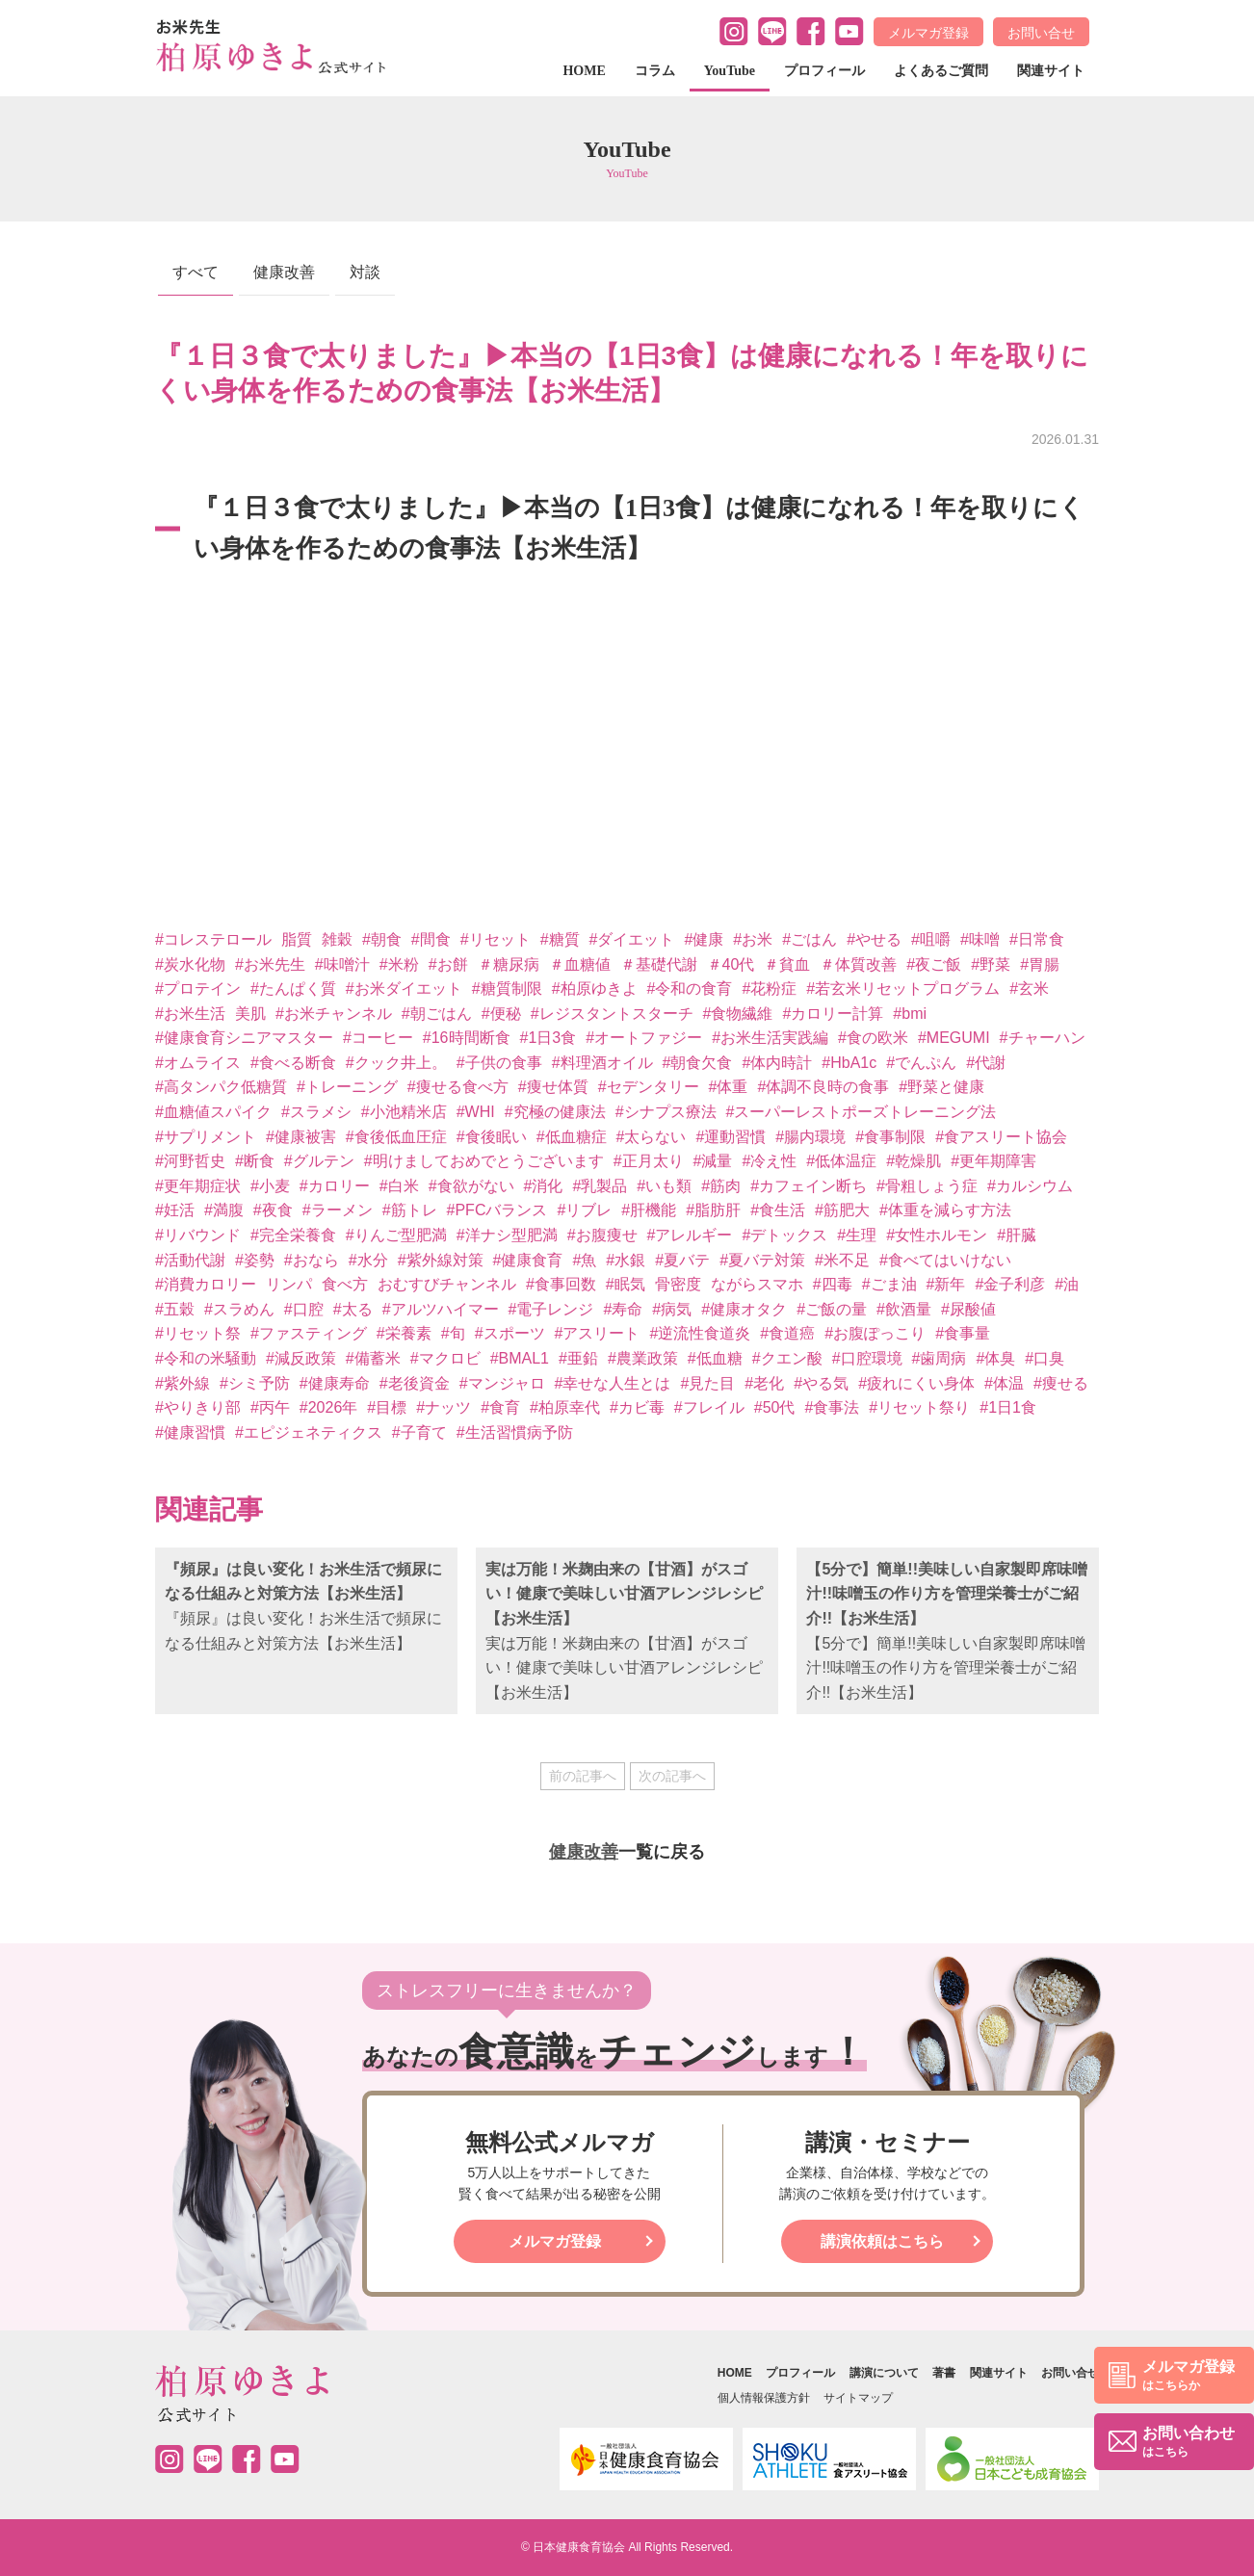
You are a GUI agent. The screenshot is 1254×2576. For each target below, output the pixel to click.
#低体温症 (841, 1161)
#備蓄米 (373, 1358)
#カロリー (335, 1186)
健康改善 (284, 272)
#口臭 (1044, 1358)
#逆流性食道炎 (699, 1333)
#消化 (543, 1186)
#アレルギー (690, 1235)
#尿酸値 (968, 1309)
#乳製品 (599, 1186)
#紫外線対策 (440, 1260)
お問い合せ (1041, 32)
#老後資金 (414, 1383)
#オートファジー (644, 1037)
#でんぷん (921, 1062)
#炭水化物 (190, 964)
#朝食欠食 (698, 1062)
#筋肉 (721, 1186)
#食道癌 (787, 1333)
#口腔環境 (867, 1358)
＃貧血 (787, 964)
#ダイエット (632, 939)
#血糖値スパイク (213, 1112)
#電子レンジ (551, 1309)
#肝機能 (648, 1210)
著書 (943, 2373)
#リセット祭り (919, 1407)
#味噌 (980, 939)
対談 (365, 272)
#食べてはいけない (945, 1260)
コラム (655, 71)
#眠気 (625, 1284)
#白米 (399, 1186)
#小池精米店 (404, 1112)
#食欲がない (471, 1186)
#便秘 (501, 1013)
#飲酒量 (903, 1309)
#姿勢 (254, 1260)
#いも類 (664, 1186)
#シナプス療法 (666, 1112)
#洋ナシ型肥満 (507, 1235)
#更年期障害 (993, 1161)
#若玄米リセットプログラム (903, 988)
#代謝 (986, 1062)
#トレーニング (347, 1087)
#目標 (386, 1407)
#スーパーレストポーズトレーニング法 (861, 1112)
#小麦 (270, 1186)
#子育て (419, 1432)
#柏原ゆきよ (595, 988)
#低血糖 (715, 1358)
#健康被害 (301, 1137)
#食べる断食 (293, 1062)
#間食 (431, 939)
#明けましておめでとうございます (484, 1161)
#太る (353, 1309)
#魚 (584, 1260)
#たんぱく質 (293, 988)
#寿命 (622, 1309)
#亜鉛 (578, 1358)
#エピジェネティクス (308, 1432)
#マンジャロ (502, 1383)
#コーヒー (378, 1037)
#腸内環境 (810, 1137)
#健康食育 (528, 1260)
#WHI (476, 1112)
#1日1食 (1008, 1407)
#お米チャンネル (333, 1013)
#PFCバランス (497, 1210)
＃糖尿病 (508, 964)
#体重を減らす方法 (945, 1210)
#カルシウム (1030, 1186)
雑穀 (337, 939)
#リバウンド (198, 1235)
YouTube (729, 71)
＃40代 (731, 964)
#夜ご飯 (933, 964)
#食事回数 (561, 1284)
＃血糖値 (580, 964)
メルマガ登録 (928, 32)
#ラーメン (337, 1210)
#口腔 (304, 1309)
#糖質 (560, 939)
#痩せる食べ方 (458, 1087)
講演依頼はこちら (882, 2241)
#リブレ (584, 1210)
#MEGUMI (954, 1037)
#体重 (728, 1087)
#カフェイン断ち (808, 1186)
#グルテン (319, 1161)
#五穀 (175, 1309)
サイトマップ (858, 2398)
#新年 (946, 1284)
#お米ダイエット (404, 988)
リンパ (289, 1284)
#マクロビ (445, 1358)
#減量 (713, 1161)
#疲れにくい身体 (916, 1383)
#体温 (1004, 1383)
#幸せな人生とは (613, 1383)
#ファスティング (308, 1333)
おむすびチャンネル (447, 1284)
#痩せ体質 (553, 1087)
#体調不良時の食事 (823, 1087)
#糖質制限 (507, 988)
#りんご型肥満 (396, 1235)
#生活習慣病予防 (515, 1432)
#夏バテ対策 (762, 1260)
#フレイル (709, 1407)
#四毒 (832, 1284)
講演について (884, 2373)
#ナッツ (443, 1407)
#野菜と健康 (941, 1087)
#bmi (910, 1013)
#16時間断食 (466, 1037)
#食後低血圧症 (396, 1137)
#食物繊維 (738, 1013)
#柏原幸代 (565, 1407)
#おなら (311, 1260)
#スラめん (239, 1309)
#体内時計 (777, 1062)
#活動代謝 (190, 1260)
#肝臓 (1016, 1235)
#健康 (703, 939)
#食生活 (777, 1210)
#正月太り (649, 1161)
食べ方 (345, 1284)
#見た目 (707, 1383)
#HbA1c (849, 1062)
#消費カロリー (205, 1284)
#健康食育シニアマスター (244, 1037)
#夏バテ (682, 1260)
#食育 (500, 1407)
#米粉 (399, 964)
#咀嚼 (931, 939)
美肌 (250, 1013)
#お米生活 (190, 1013)
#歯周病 (939, 1358)
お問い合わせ (1188, 2442)
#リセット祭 (198, 1333)
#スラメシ (316, 1112)
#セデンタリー (648, 1087)
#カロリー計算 (832, 1013)
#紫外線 (182, 1383)
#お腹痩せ (602, 1235)
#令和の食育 (690, 988)
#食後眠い (492, 1137)
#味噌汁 (342, 964)
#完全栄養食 (293, 1235)
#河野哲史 (190, 1161)
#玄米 (1029, 988)
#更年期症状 (198, 1186)
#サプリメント (205, 1137)
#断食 (254, 1161)
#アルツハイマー (440, 1309)
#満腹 (224, 1210)
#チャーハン (1042, 1037)
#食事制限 (890, 1137)
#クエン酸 (787, 1358)
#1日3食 (548, 1037)
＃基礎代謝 (658, 964)
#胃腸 (1039, 964)
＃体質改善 (858, 964)
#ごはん (809, 939)
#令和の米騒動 (205, 1358)
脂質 (296, 939)
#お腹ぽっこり (875, 1333)
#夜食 (273, 1210)
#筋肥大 (842, 1210)
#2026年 (329, 1407)
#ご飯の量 (832, 1309)
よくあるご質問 (941, 71)
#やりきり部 (198, 1407)
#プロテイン (198, 988)
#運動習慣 (730, 1137)
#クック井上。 (396, 1062)
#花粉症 (769, 988)
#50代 (775, 1407)
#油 (1067, 1284)
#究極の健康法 (555, 1112)
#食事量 (962, 1333)
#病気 (672, 1309)
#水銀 (625, 1260)
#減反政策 (301, 1358)
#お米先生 (270, 964)
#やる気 (821, 1383)
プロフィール (824, 71)
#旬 (453, 1333)
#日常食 (1036, 939)
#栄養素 (404, 1333)
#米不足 (842, 1260)
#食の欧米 (873, 1037)
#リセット (495, 939)
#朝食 (382, 939)
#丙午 (270, 1407)
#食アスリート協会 (1001, 1137)
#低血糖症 (571, 1137)
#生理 (856, 1235)
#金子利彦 (1010, 1284)
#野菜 (990, 964)
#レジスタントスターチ (612, 1013)
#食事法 (831, 1407)
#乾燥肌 (913, 1161)
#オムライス (198, 1062)
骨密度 (678, 1284)
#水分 (368, 1260)
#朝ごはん (437, 1013)
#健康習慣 (190, 1432)
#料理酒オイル (602, 1062)
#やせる (874, 939)
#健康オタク (744, 1309)
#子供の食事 (499, 1062)
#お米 (752, 939)
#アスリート (597, 1333)
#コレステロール (213, 939)
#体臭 (995, 1358)
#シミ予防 (255, 1383)
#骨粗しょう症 (927, 1186)
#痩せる (1060, 1383)
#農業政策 (643, 1358)
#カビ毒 (637, 1407)
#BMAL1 (519, 1358)
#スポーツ (510, 1333)
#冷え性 (769, 1161)
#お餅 (448, 964)
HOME (583, 71)
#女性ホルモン (936, 1235)
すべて (195, 272)
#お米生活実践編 (770, 1037)
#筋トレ (409, 1210)
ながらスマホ (757, 1284)
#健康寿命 (335, 1383)
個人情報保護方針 (764, 2398)
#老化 (764, 1383)
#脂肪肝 (713, 1210)
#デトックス (784, 1235)
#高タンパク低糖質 (221, 1087)
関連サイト (1050, 71)
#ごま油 (889, 1284)
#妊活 (175, 1210)
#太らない (651, 1137)
